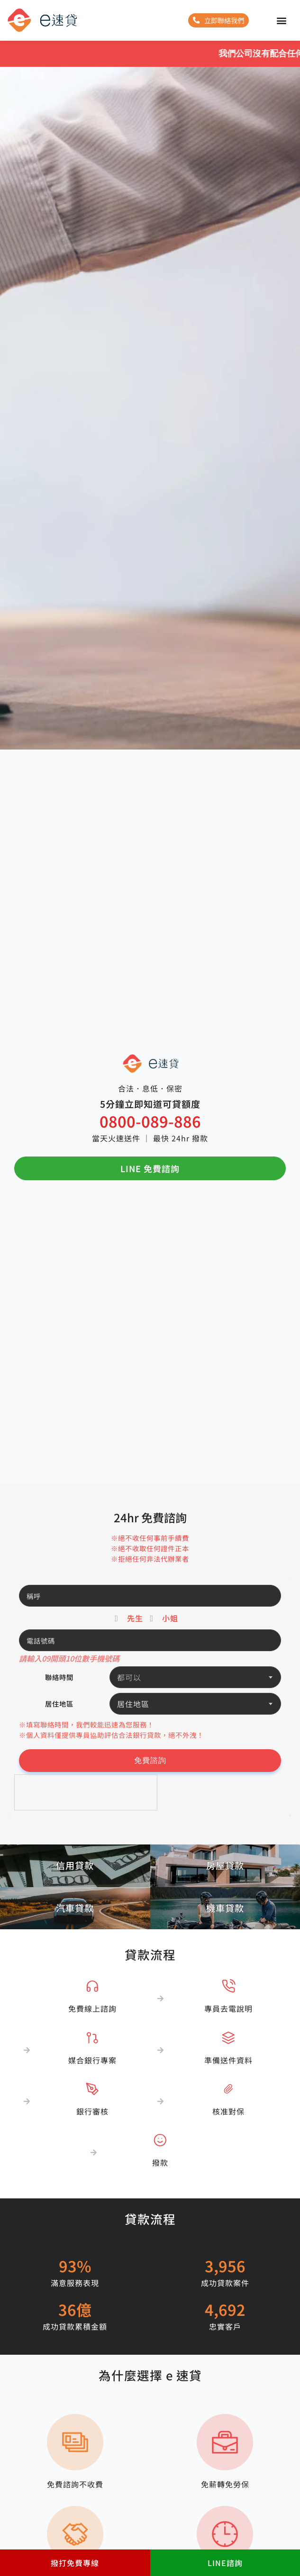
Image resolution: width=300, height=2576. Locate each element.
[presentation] (86, 1792)
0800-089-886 (150, 1121)
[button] (281, 20)
